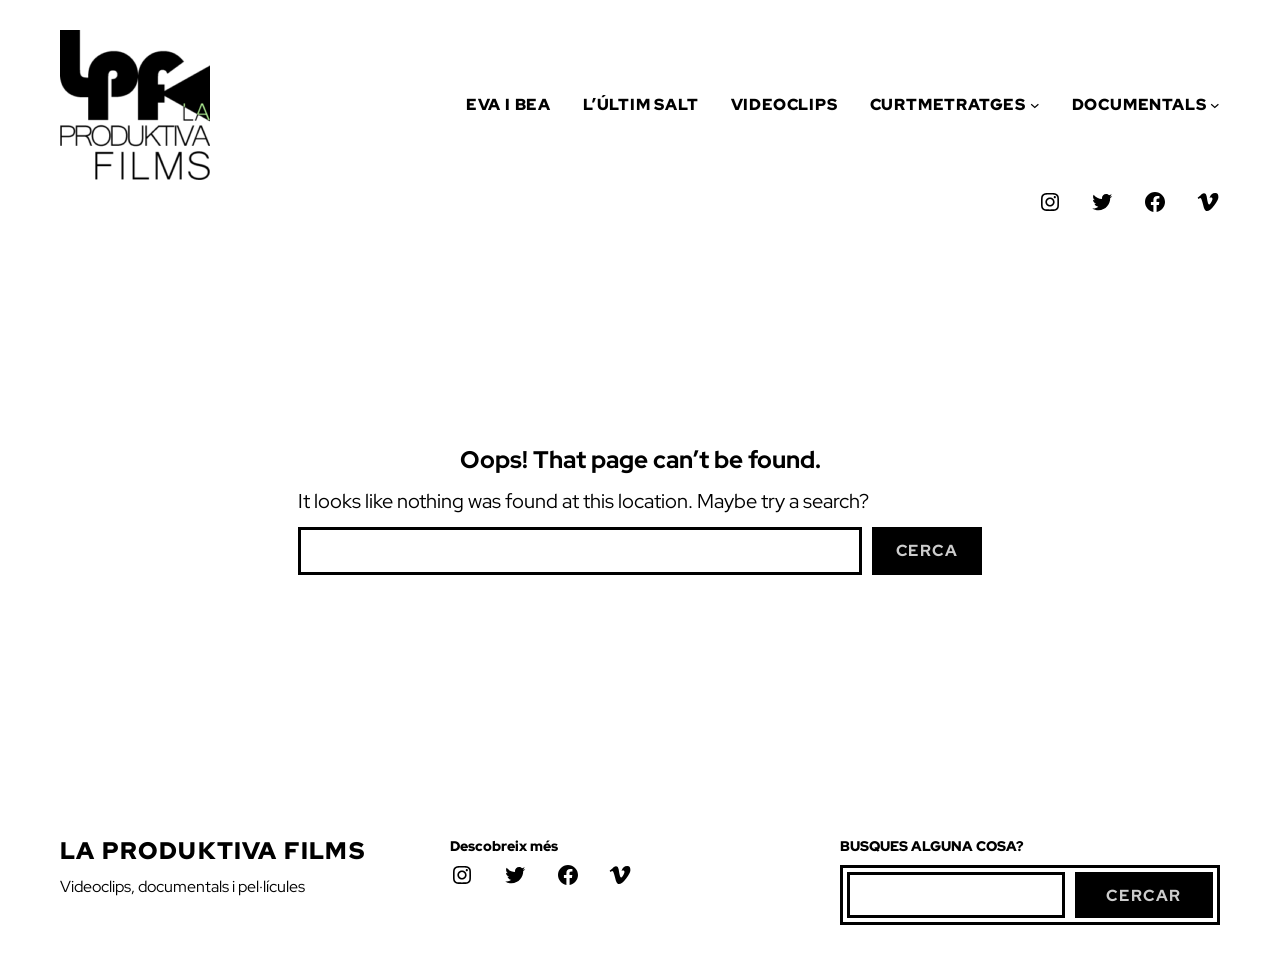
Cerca (927, 550)
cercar (1144, 895)
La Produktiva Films (212, 850)
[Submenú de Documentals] (1215, 105)
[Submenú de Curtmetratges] (1035, 105)
